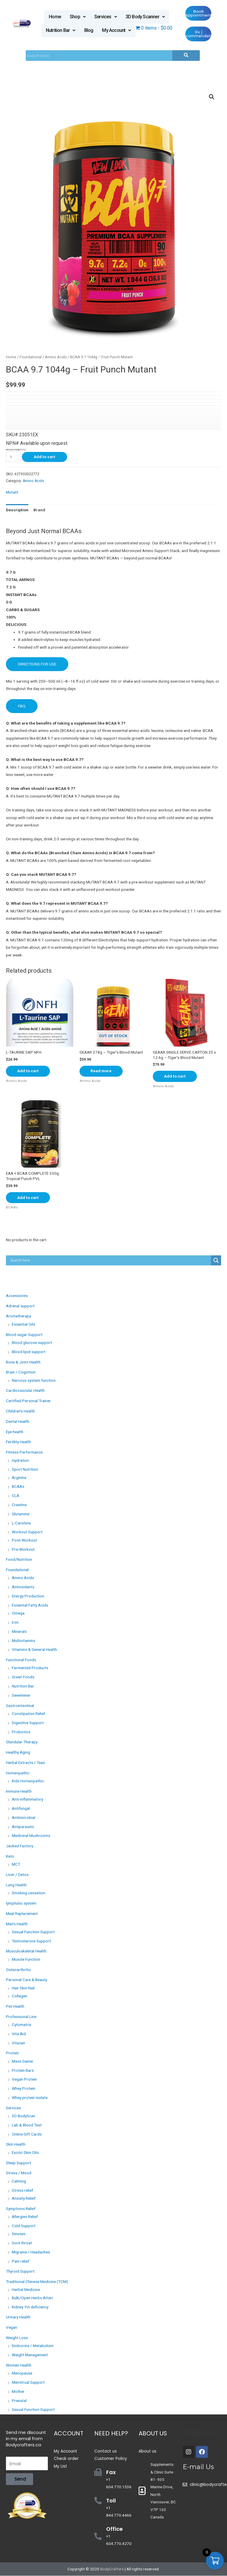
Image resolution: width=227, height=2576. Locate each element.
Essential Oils (23, 1324)
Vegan (11, 2327)
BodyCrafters (112, 2569)
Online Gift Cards (27, 2134)
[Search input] (110, 1260)
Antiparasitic (23, 1826)
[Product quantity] (13, 457)
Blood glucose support (32, 1342)
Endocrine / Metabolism (32, 2346)
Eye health (14, 1431)
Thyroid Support (20, 2271)
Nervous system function (34, 1380)
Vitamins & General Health (34, 1649)
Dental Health (17, 1421)
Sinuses (18, 2234)
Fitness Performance (24, 1452)
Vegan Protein (24, 2079)
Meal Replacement (22, 1913)
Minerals (19, 1631)
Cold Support (23, 2225)
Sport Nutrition (25, 1469)
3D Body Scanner (145, 16)
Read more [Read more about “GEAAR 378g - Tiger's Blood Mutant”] (101, 1071)
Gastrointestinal (20, 1705)
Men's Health (17, 1923)
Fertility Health (18, 1442)
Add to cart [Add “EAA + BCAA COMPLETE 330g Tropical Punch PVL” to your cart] (28, 1197)
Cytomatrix (21, 2024)
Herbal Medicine (26, 2289)
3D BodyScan (23, 2116)
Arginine (19, 1477)
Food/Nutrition (19, 1559)
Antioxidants (23, 1587)
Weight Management (30, 2355)
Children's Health (20, 1411)
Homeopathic (18, 1773)
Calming (19, 2181)
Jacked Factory (19, 1846)
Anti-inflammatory (27, 1799)
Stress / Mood (18, 2173)
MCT (16, 1864)
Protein (12, 2053)
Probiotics (21, 1731)
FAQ (21, 706)
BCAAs (18, 1486)
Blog (88, 30)
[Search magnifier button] (216, 1260)
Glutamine (20, 1513)
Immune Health (19, 1791)
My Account (116, 30)
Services (105, 16)
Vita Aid (19, 2033)
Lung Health (16, 1884)
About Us (153, 2433)
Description (17, 509)
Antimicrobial (23, 1817)
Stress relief (22, 2190)
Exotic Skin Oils (25, 2152)
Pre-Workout (23, 1549)
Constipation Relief (28, 1713)
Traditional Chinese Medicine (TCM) (37, 2281)
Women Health (18, 2365)
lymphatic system (21, 1903)
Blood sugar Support (24, 1334)
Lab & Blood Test (27, 2125)
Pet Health (15, 2006)
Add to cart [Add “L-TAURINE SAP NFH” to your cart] (28, 1071)
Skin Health (15, 2144)
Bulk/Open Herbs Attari (32, 2297)
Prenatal (19, 2400)
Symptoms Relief (20, 2208)
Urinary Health (18, 2317)
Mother (18, 2391)
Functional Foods (21, 1660)
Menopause (22, 2373)
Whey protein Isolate (30, 2097)
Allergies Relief (25, 2216)
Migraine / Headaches (31, 2252)
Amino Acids (56, 357)
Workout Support (27, 1532)
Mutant (12, 492)
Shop (77, 16)
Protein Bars (23, 2070)
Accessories (17, 1295)
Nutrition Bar (60, 30)
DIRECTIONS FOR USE (37, 664)
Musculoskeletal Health (26, 1951)
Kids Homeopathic (28, 1781)
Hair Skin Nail (23, 1988)
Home (55, 16)
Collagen (19, 1996)
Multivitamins (23, 1640)
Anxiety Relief (23, 2198)
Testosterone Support (31, 1941)
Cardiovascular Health (25, 1390)
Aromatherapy (18, 1316)
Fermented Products (30, 1668)
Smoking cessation (28, 1893)
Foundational (31, 357)
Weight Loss (17, 2338)
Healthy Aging (18, 1752)
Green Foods (23, 1677)
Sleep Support (18, 2162)
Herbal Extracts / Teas (25, 1762)
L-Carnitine (21, 1523)
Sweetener (21, 1695)
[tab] (17, 510)
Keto (10, 1856)
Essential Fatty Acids (30, 1605)
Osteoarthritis (18, 1969)
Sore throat (22, 2243)
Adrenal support (20, 1306)
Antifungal (21, 1808)
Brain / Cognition (20, 1372)
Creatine (19, 1505)
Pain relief (20, 2261)
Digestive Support (28, 1722)
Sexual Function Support (33, 1931)
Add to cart (44, 456)
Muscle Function (26, 1959)
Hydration (20, 1460)
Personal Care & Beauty (26, 1980)
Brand (39, 509)
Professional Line (21, 2016)
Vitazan (18, 2042)
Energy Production (28, 1596)
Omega (18, 1613)
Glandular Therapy (22, 1742)
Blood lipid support (29, 1351)
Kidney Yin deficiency (30, 2307)
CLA (15, 1495)
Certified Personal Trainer (28, 1401)
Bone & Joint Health (23, 1362)
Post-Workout (24, 1540)
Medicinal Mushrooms (31, 1835)
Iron (15, 1622)
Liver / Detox (17, 1874)
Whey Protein (23, 2088)
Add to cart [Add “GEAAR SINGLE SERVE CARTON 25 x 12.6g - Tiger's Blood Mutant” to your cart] (175, 1076)
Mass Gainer (22, 2061)
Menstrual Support (28, 2382)
